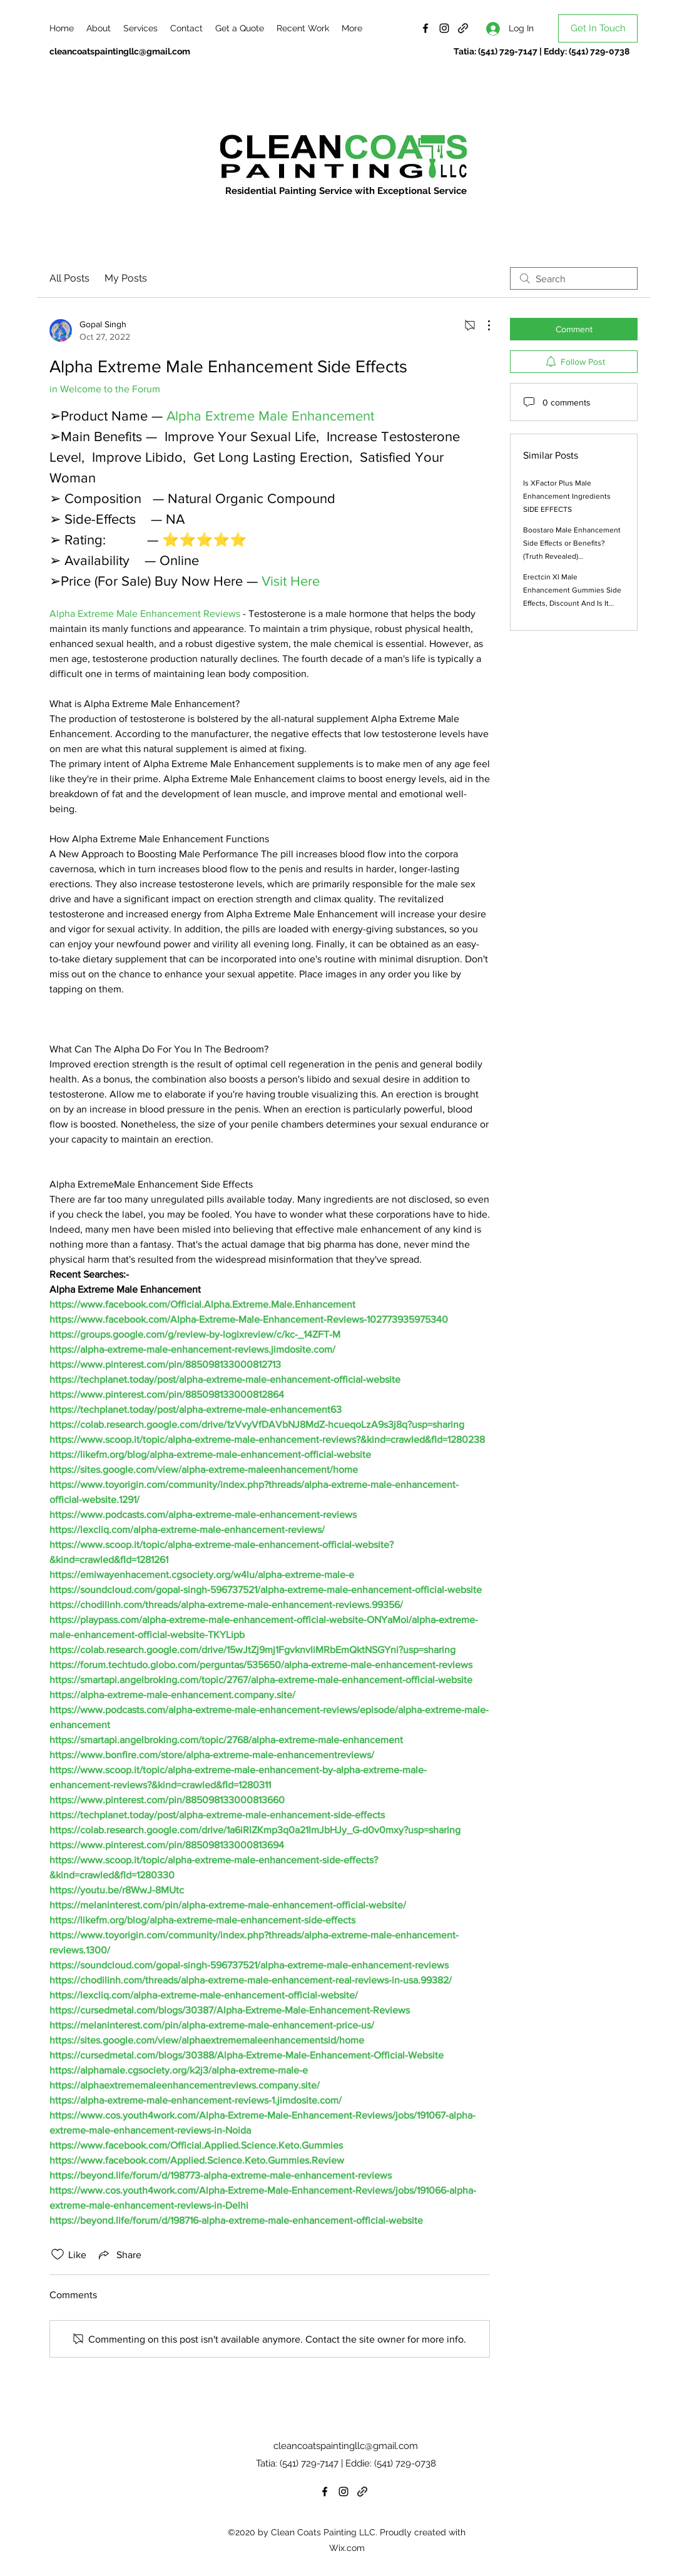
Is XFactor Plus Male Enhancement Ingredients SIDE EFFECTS (567, 496)
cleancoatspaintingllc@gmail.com (119, 51)
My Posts (125, 278)
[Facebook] (425, 28)
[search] (574, 278)
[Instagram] (444, 28)
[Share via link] (118, 2254)
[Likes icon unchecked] (57, 2254)
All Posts (69, 278)
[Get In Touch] (598, 28)
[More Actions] (482, 325)
